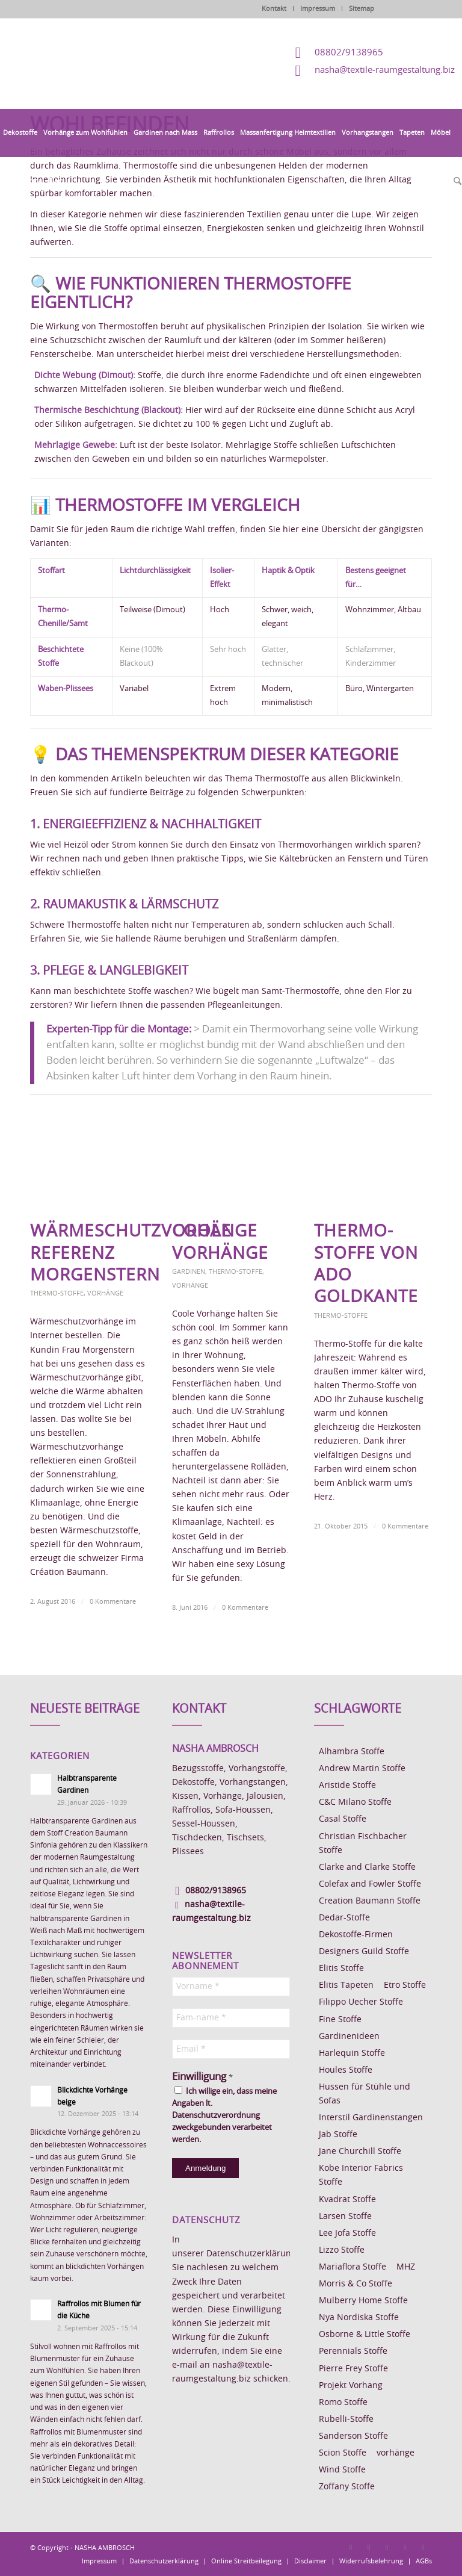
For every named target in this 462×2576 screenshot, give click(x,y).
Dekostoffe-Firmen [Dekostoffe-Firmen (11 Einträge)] (356, 1935)
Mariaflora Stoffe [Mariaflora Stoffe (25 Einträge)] (352, 2267)
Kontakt (274, 8)
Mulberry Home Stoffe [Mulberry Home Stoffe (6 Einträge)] (363, 2301)
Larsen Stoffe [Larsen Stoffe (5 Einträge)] (345, 2216)
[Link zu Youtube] (423, 2547)
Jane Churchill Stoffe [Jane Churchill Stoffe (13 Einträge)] (360, 2151)
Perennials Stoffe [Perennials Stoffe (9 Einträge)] (353, 2351)
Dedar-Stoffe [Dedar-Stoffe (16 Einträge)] (344, 1918)
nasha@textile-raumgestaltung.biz (385, 70)
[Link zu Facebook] (351, 2547)
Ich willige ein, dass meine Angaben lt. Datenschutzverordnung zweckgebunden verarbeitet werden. (224, 2115)
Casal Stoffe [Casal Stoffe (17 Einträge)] (342, 1819)
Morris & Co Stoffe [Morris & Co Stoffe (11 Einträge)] (355, 2284)
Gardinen (188, 1271)
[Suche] (456, 182)
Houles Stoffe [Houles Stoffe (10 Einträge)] (345, 2070)
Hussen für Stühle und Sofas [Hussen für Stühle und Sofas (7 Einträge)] (364, 2094)
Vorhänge (105, 1293)
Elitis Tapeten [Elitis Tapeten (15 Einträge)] (346, 1985)
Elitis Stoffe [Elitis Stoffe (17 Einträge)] (341, 1968)
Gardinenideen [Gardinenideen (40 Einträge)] (349, 2036)
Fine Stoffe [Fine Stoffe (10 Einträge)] (340, 2020)
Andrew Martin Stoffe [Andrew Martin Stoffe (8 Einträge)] (362, 1768)
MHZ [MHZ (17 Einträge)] (405, 2267)
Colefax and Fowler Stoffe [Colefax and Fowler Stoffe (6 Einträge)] (370, 1884)
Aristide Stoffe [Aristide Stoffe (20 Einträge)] (347, 1785)
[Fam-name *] (231, 2018)
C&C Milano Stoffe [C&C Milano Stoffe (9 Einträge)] (355, 1802)
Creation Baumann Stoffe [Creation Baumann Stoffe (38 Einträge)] (369, 1901)
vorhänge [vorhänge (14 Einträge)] (395, 2453)
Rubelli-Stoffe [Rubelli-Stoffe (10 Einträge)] (346, 2419)
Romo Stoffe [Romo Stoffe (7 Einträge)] (343, 2402)
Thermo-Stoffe (57, 1293)
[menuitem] (20, 133)
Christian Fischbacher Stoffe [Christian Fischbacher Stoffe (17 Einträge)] (363, 1844)
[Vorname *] (231, 1986)
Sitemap (361, 8)
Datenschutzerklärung (251, 2254)
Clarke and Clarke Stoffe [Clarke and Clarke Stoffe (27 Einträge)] (367, 1867)
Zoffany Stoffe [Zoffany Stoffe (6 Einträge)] (347, 2487)
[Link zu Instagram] (369, 2547)
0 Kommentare (113, 1601)
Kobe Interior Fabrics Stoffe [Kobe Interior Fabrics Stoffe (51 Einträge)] (361, 2175)
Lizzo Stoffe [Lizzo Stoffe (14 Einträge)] (342, 2250)
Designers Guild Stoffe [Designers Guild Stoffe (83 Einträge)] (364, 1952)
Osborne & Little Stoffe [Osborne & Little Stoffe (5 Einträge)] (364, 2334)
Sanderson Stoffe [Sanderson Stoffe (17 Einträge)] (353, 2436)
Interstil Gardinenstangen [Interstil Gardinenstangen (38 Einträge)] (371, 2118)
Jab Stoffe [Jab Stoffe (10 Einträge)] (338, 2135)
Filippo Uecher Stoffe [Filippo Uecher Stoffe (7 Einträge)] (361, 2002)
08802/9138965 (349, 52)
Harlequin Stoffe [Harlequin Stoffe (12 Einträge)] (352, 2053)
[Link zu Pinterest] (387, 2547)
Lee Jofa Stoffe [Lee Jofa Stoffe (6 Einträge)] (347, 2233)
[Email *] (231, 2049)
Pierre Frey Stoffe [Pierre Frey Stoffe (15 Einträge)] (353, 2369)
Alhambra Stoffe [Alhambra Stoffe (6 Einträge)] (351, 1752)
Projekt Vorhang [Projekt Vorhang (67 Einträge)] (351, 2386)
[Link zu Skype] (405, 2547)
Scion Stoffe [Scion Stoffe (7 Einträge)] (342, 2453)
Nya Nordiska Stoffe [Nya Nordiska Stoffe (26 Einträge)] (359, 2318)
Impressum (317, 8)
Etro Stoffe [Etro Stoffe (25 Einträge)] (405, 1985)
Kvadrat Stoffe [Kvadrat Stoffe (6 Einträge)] (347, 2200)
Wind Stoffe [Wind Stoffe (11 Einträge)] (342, 2470)
